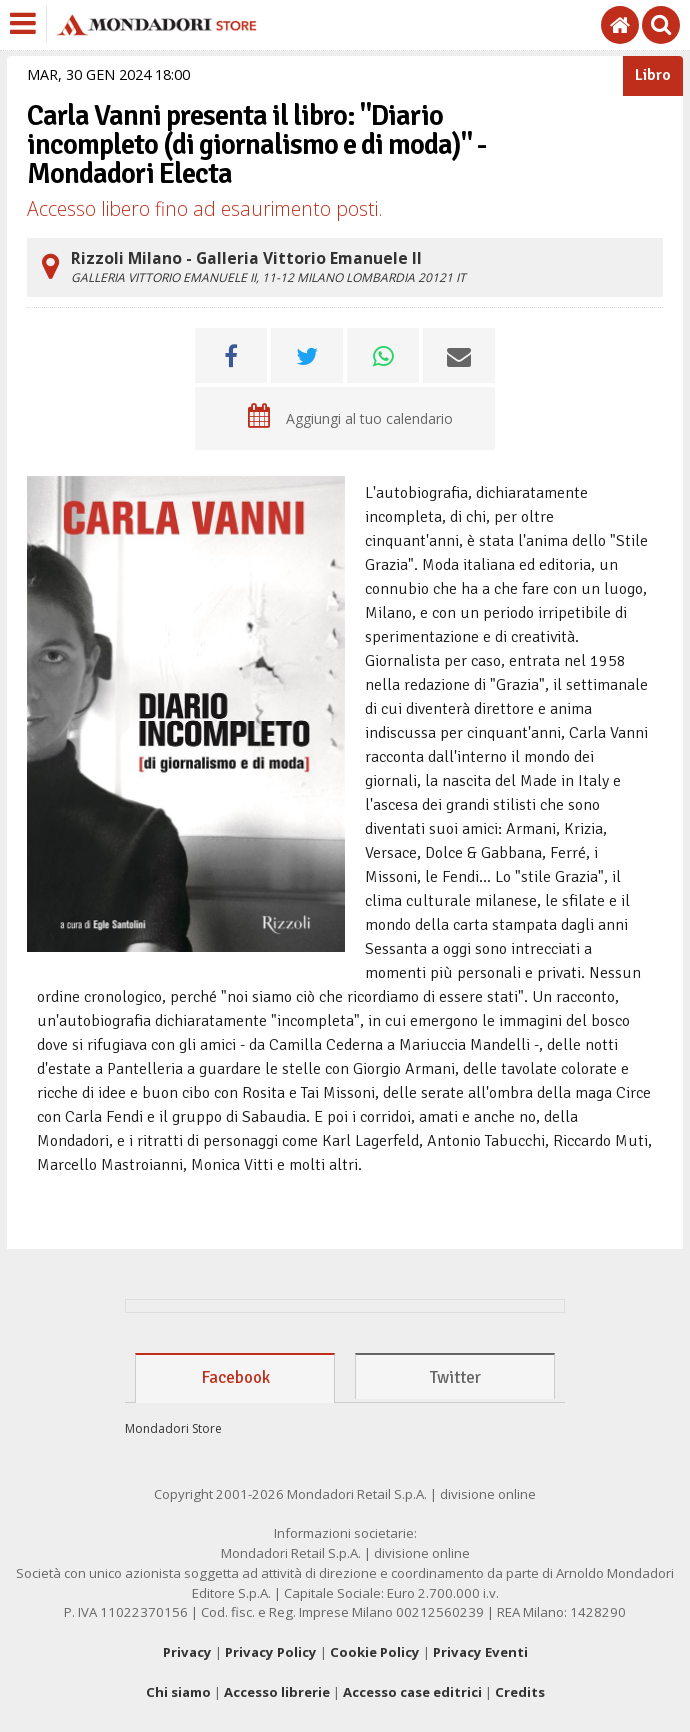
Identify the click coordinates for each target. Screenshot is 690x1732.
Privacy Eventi (480, 1652)
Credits (520, 1692)
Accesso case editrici (412, 1692)
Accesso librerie (277, 1692)
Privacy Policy (271, 1652)
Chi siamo (178, 1692)
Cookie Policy (375, 1652)
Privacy (187, 1652)
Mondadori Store (173, 1428)
